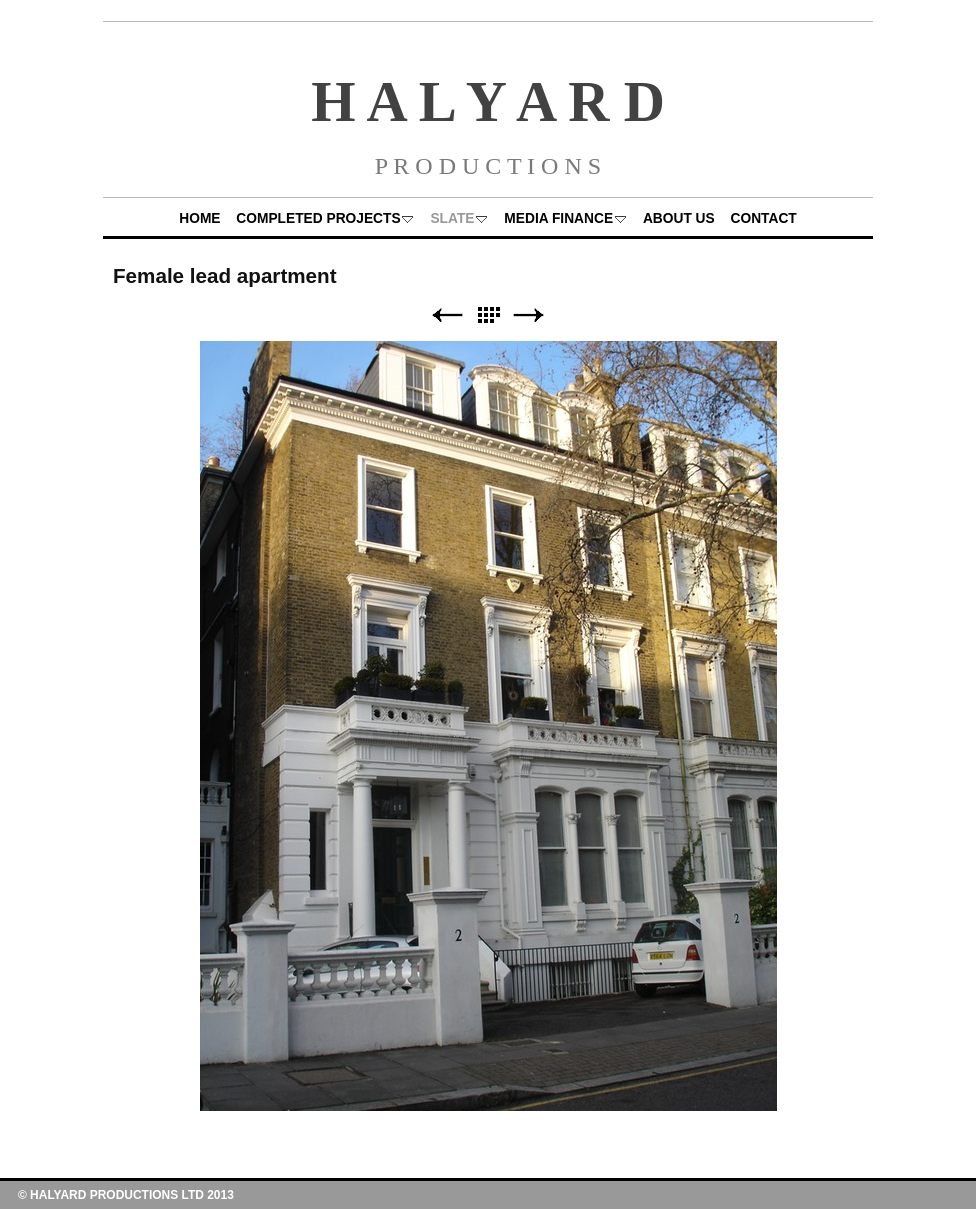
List (488, 315)
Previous (447, 315)
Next (529, 315)
